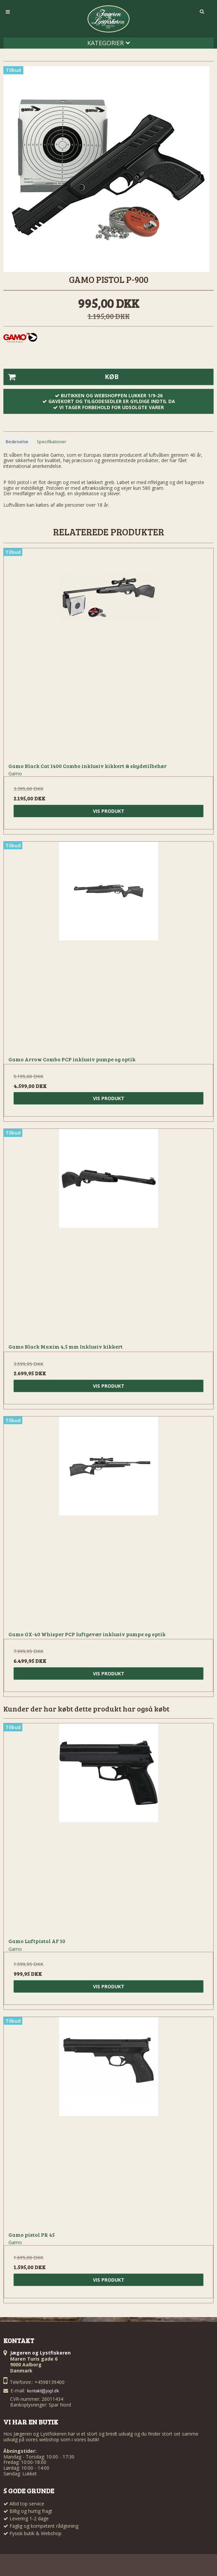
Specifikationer (51, 442)
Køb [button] (61, 377)
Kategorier (108, 43)
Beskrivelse (17, 442)
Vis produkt (108, 811)
